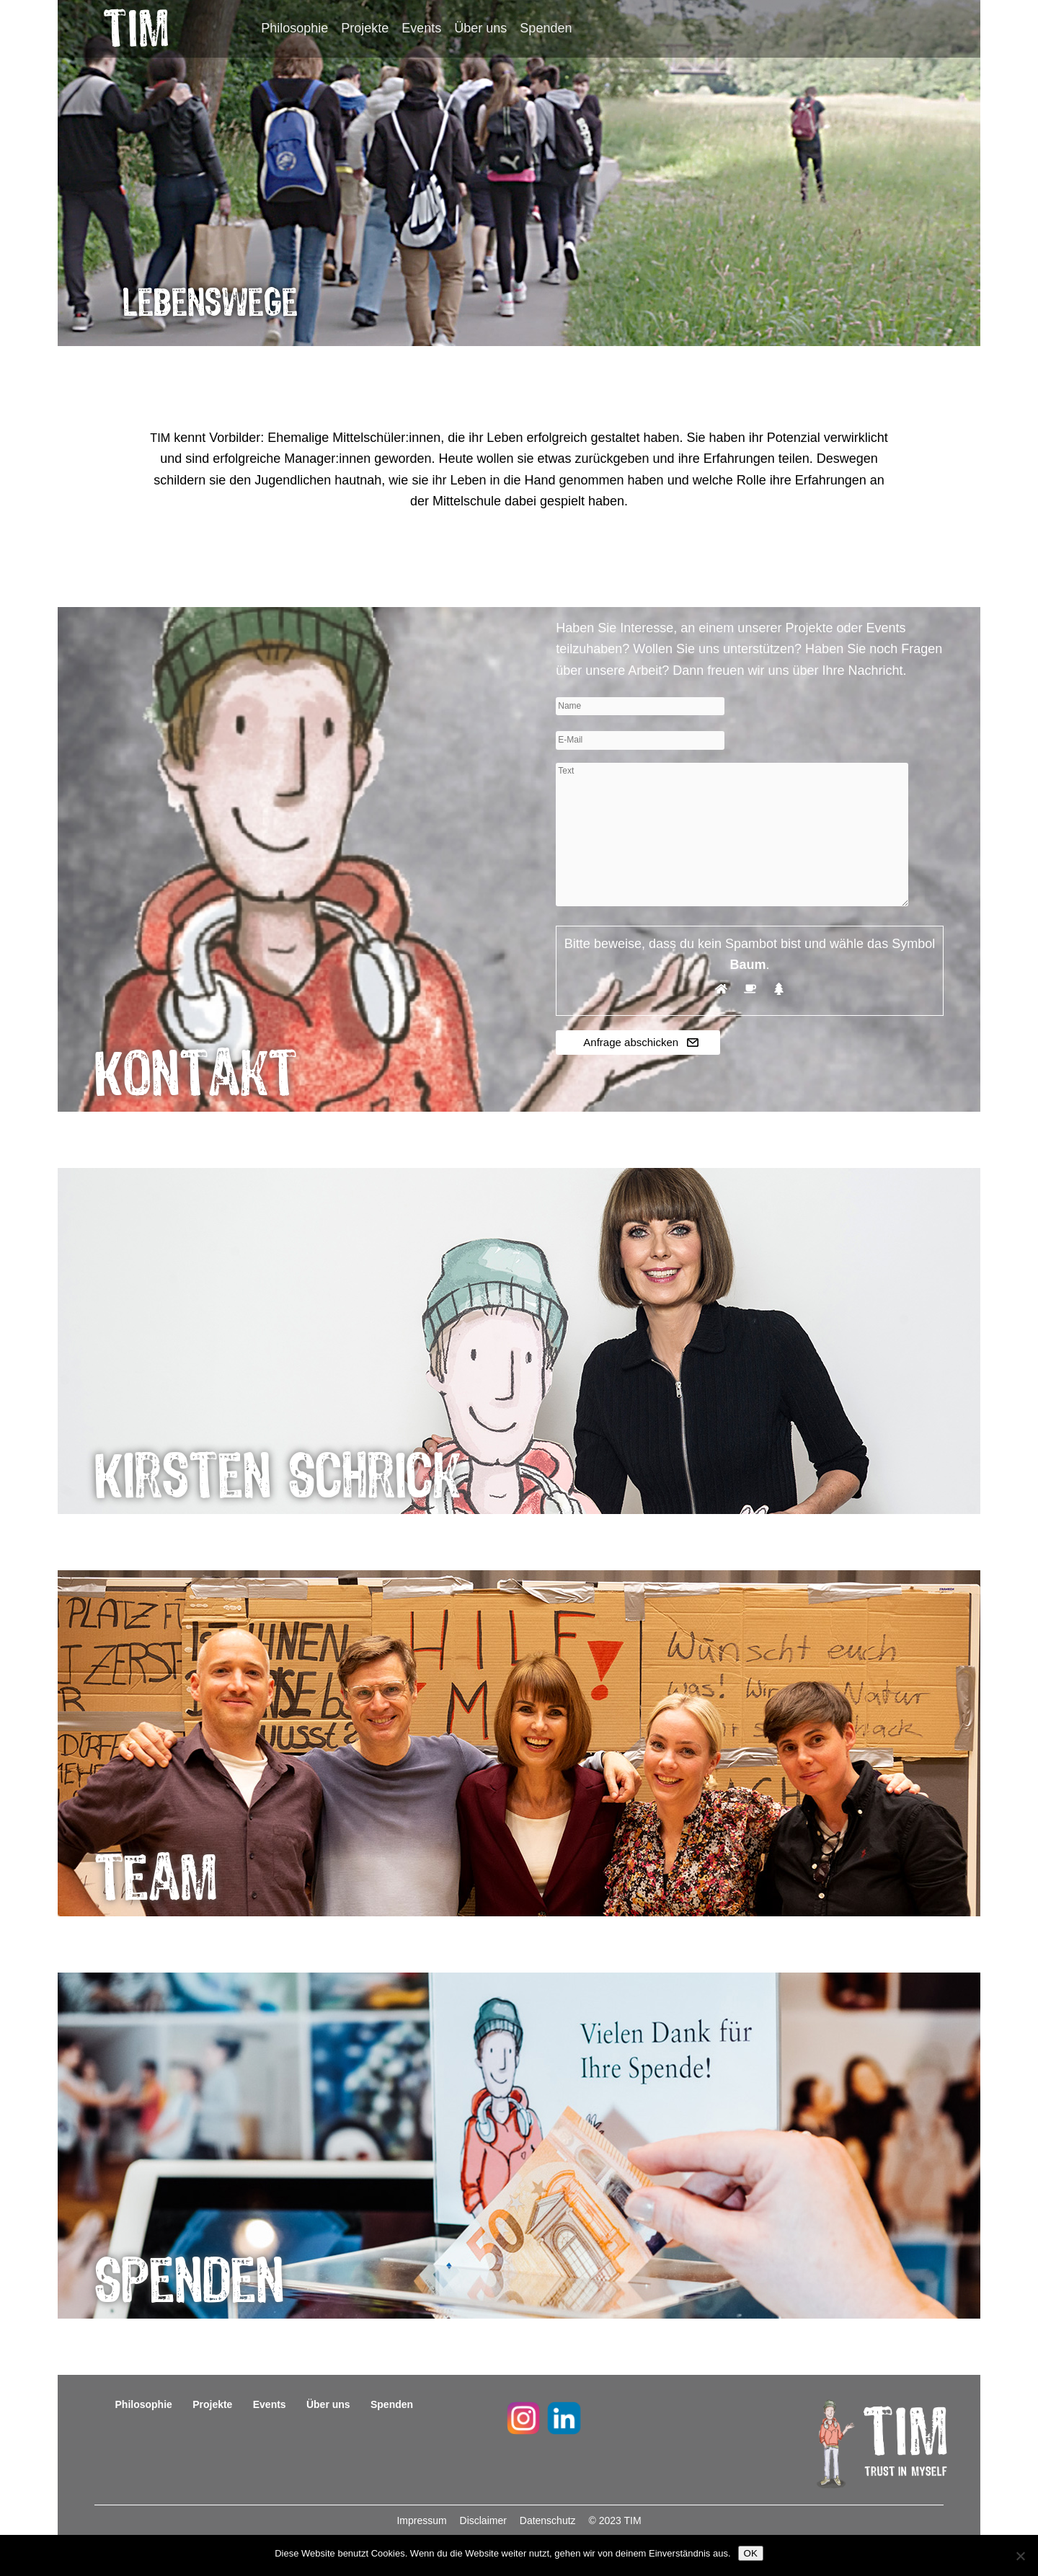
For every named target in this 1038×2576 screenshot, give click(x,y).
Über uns (480, 28)
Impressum (422, 2520)
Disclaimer (485, 2520)
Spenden (546, 28)
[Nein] (1020, 2556)
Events (421, 28)
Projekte (365, 28)
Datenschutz (549, 2520)
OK (751, 2553)
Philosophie (294, 28)
